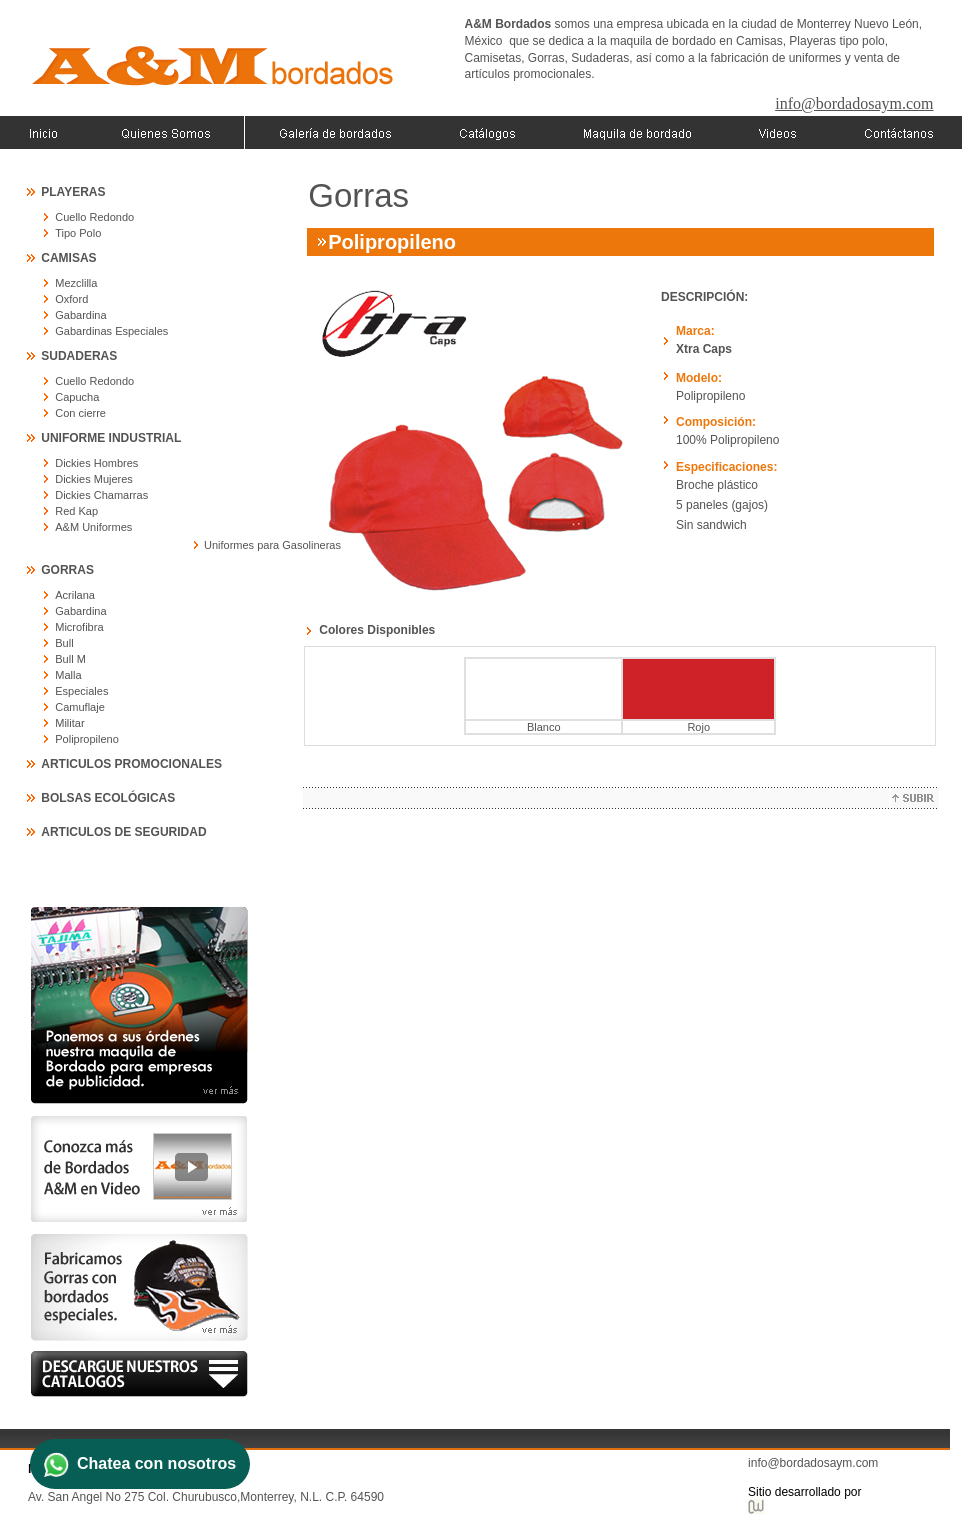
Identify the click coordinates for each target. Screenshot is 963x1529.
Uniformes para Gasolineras (272, 545)
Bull (64, 643)
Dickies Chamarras (101, 495)
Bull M (70, 659)
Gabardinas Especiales (111, 331)
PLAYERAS (73, 192)
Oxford (71, 299)
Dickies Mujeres (94, 479)
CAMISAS (68, 258)
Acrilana (75, 595)
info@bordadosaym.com (854, 103)
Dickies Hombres (96, 463)
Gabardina (80, 315)
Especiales (81, 691)
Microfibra (79, 627)
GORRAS (67, 570)
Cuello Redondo (94, 217)
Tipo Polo (78, 233)
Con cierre (80, 413)
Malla (68, 675)
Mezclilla (76, 283)
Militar (69, 723)
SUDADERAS (79, 356)
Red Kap (76, 511)
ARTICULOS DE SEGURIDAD (123, 832)
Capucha (77, 397)
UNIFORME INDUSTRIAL (111, 438)
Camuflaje (80, 707)
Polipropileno (87, 739)
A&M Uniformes (93, 527)
